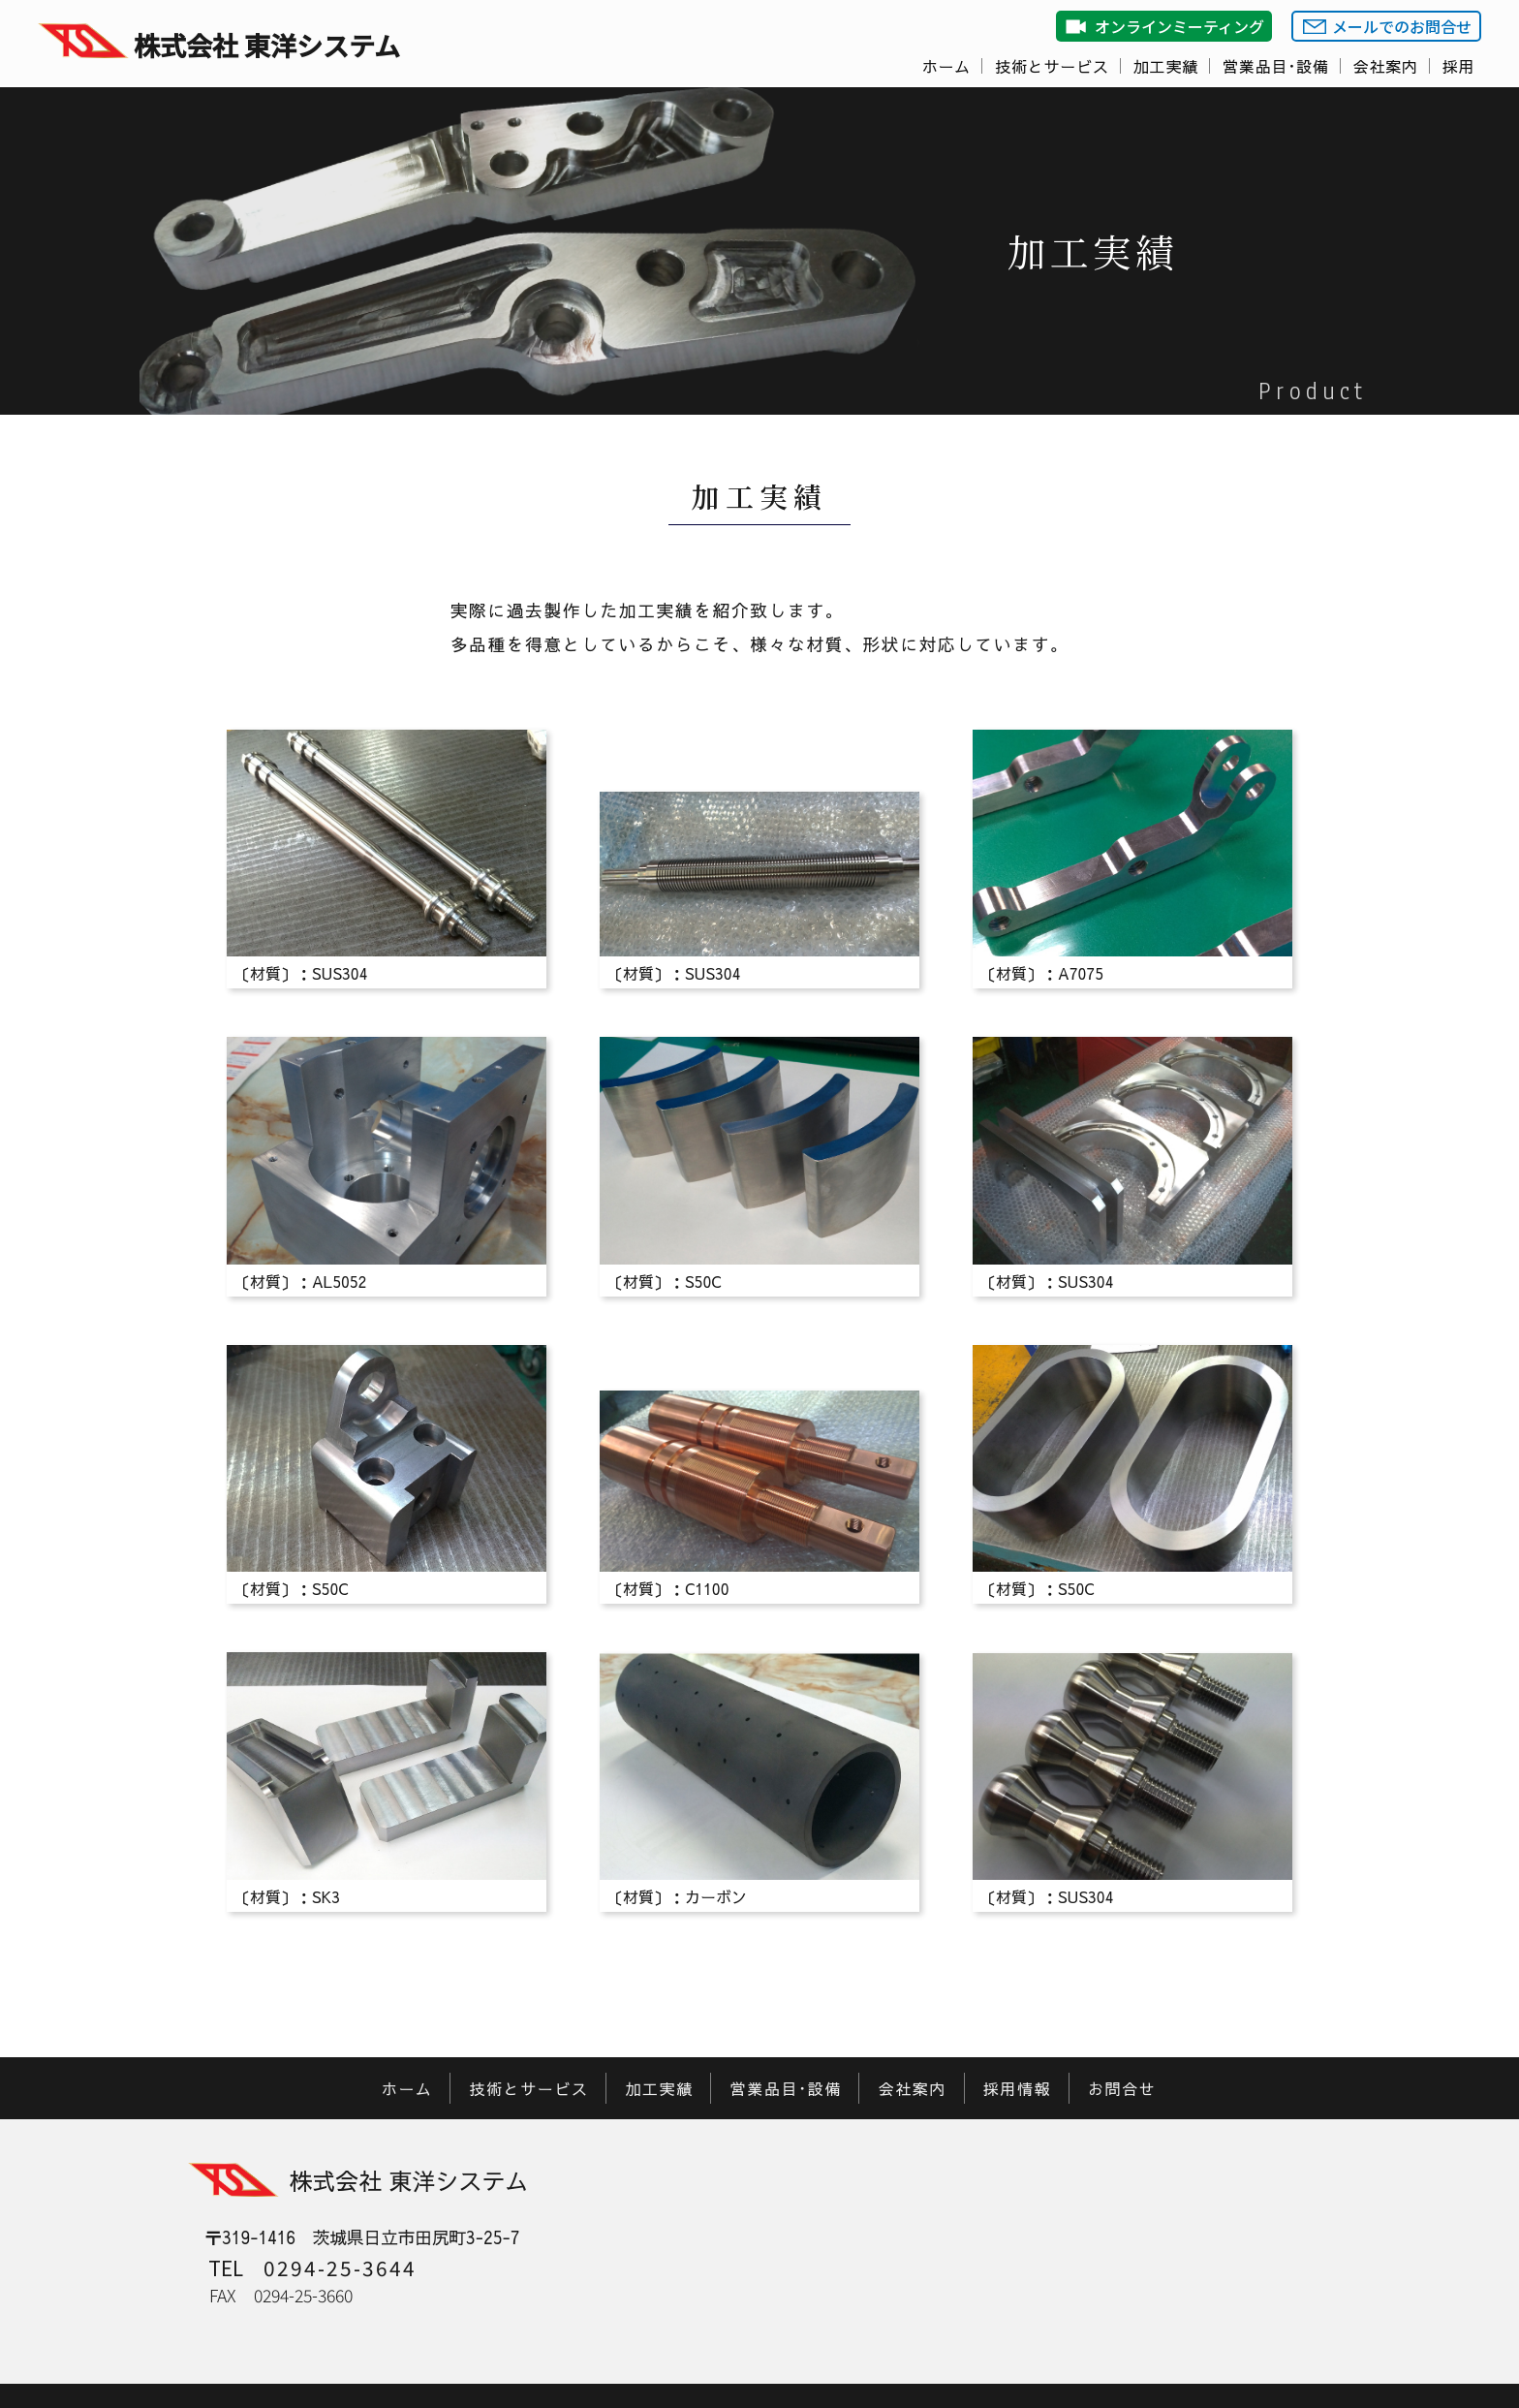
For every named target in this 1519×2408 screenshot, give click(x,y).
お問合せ (1122, 2088)
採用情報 (1017, 2088)
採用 (1458, 66)
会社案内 (1385, 66)
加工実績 (1165, 66)
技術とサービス (1052, 66)
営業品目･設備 (1276, 66)
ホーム (946, 66)
